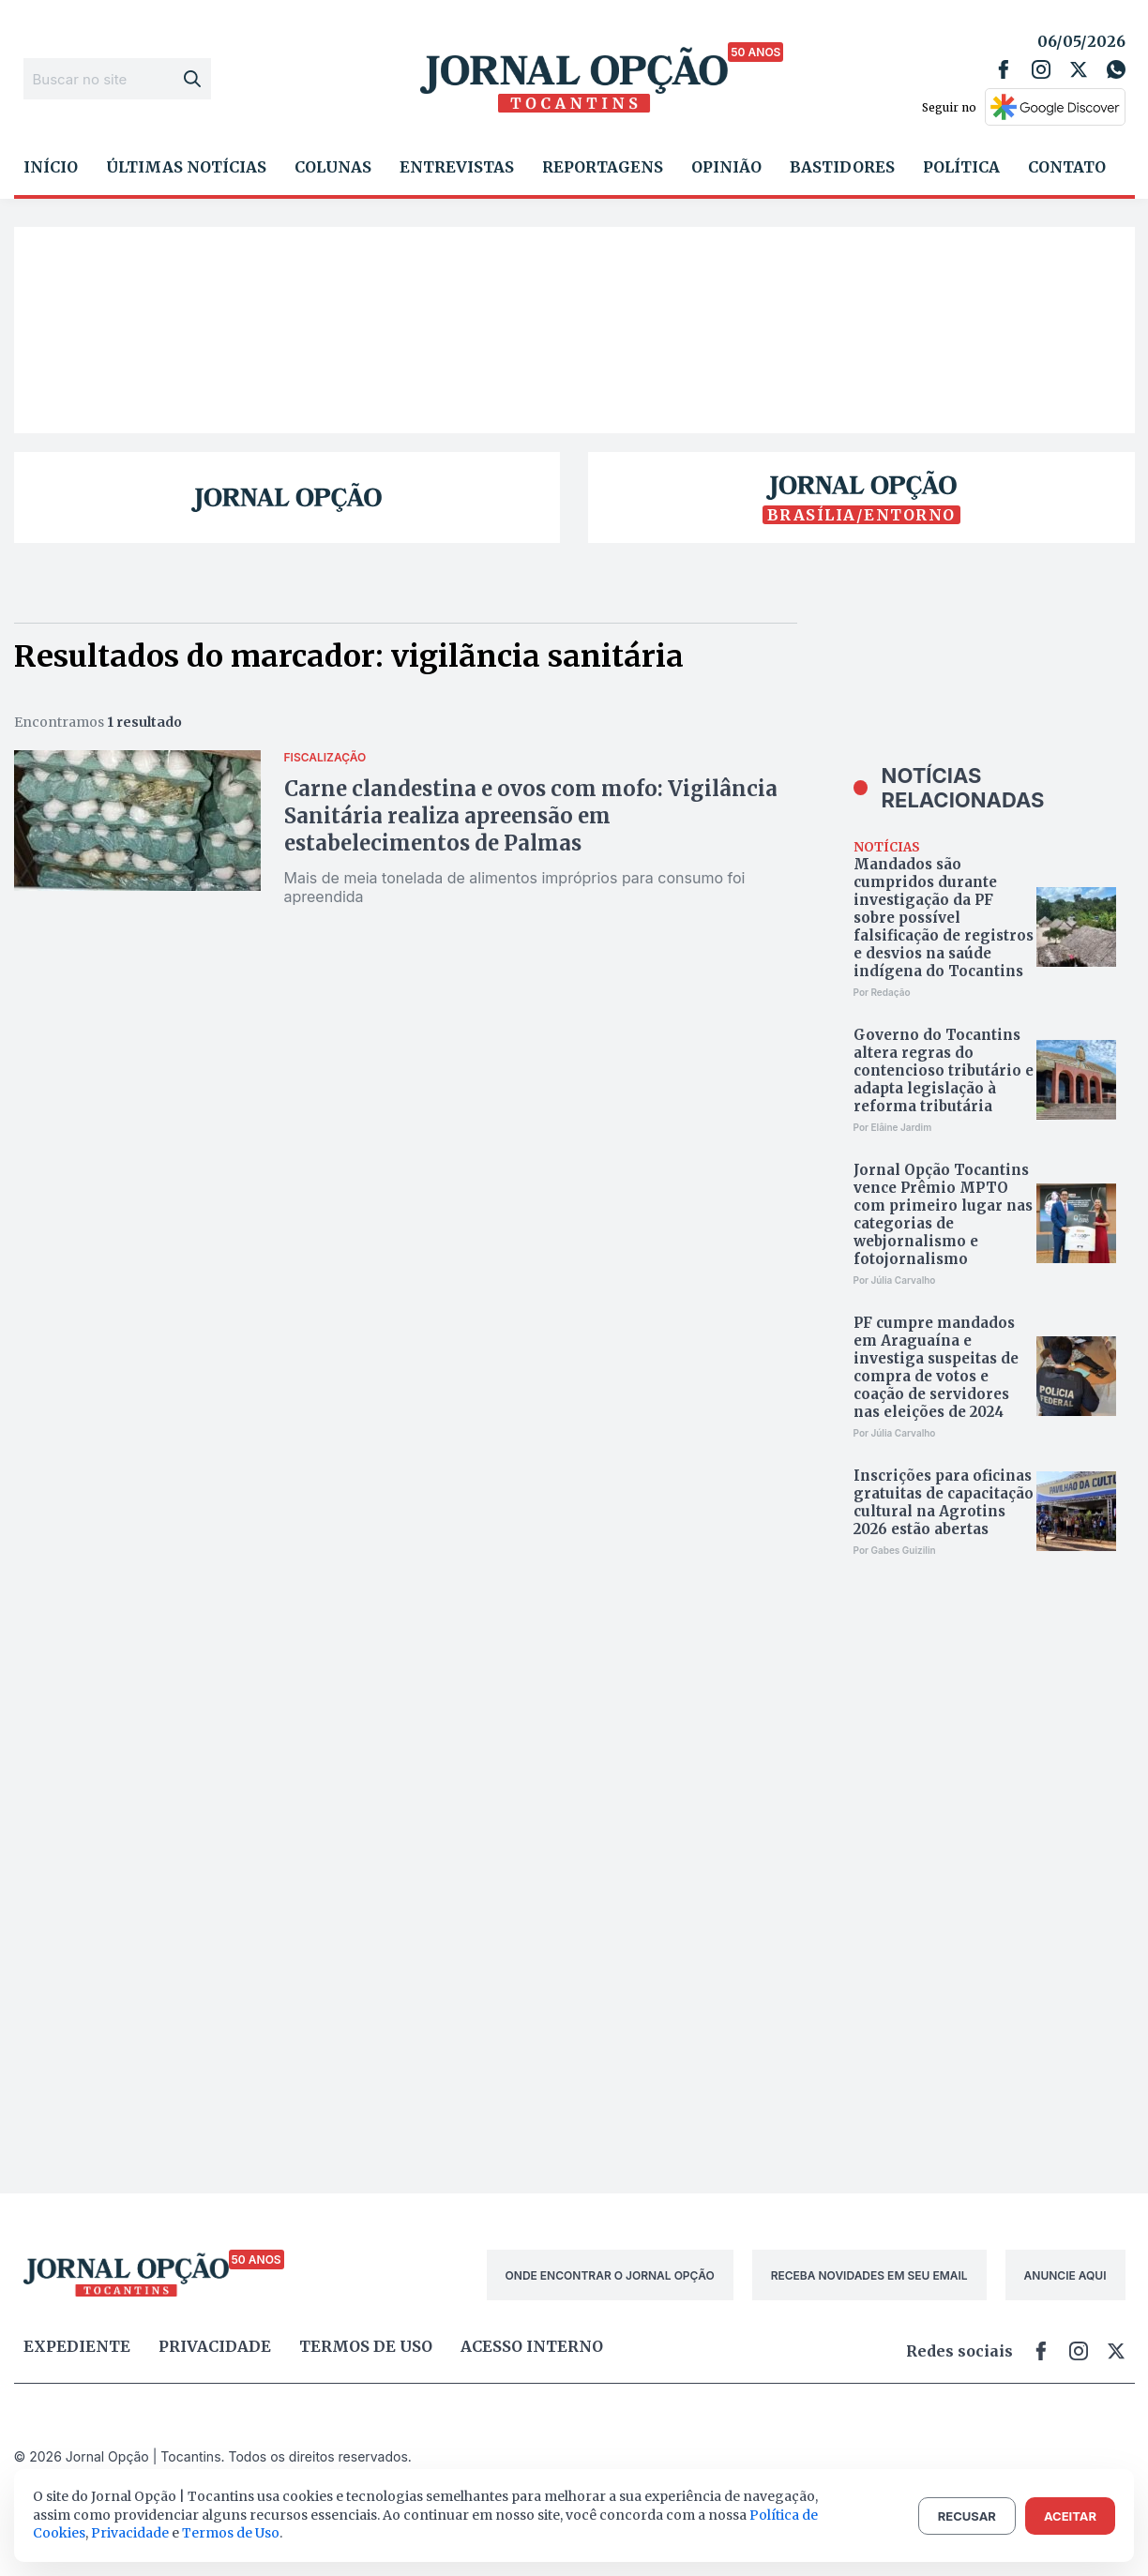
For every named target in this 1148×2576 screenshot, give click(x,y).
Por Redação (882, 992)
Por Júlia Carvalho (894, 1280)
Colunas (333, 166)
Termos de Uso (230, 2532)
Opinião (726, 166)
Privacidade (215, 2346)
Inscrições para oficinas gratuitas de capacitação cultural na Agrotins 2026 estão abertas (943, 1502)
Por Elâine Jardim (892, 1127)
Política (961, 166)
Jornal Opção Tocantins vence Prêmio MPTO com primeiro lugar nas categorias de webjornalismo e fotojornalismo (943, 1214)
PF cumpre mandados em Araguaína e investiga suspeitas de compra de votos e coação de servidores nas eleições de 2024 (936, 1367)
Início (50, 166)
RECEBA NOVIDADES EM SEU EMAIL (869, 2275)
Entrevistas (457, 166)
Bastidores (842, 166)
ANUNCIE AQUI (1065, 2275)
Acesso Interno (532, 2346)
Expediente (76, 2346)
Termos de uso (365, 2346)
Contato (1067, 166)
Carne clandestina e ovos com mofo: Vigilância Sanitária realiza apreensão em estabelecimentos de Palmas (531, 816)
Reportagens (602, 166)
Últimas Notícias (186, 166)
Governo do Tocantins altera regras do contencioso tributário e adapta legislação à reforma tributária (943, 1070)
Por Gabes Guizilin (894, 1550)
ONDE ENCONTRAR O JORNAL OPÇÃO (610, 2275)
